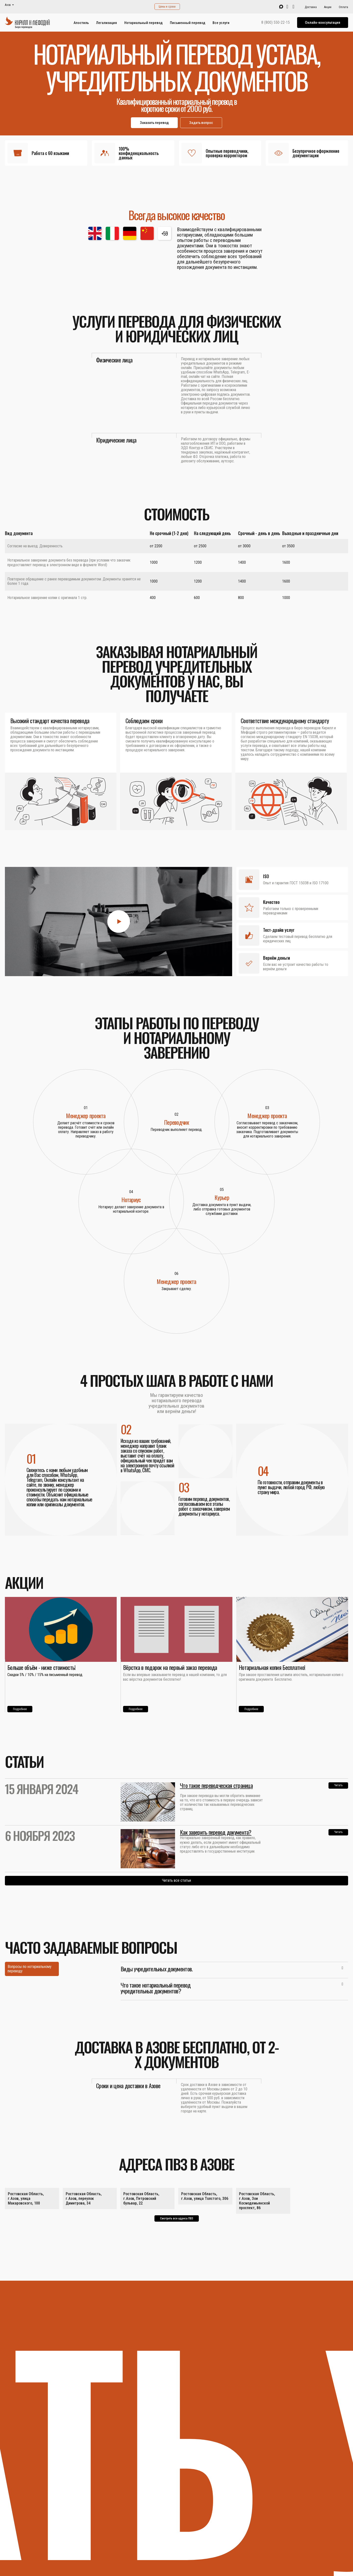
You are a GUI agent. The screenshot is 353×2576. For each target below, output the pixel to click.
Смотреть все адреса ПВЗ (176, 2218)
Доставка (311, 7)
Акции (327, 7)
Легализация (106, 23)
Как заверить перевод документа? (216, 1832)
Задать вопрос (201, 122)
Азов (8, 5)
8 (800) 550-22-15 (275, 22)
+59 (164, 233)
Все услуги (221, 23)
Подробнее (20, 1709)
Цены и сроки (167, 6)
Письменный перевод (187, 23)
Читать (338, 1785)
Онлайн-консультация (322, 22)
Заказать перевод (154, 122)
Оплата (343, 7)
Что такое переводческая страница (216, 1785)
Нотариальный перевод (143, 23)
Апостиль (81, 23)
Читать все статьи (176, 1880)
